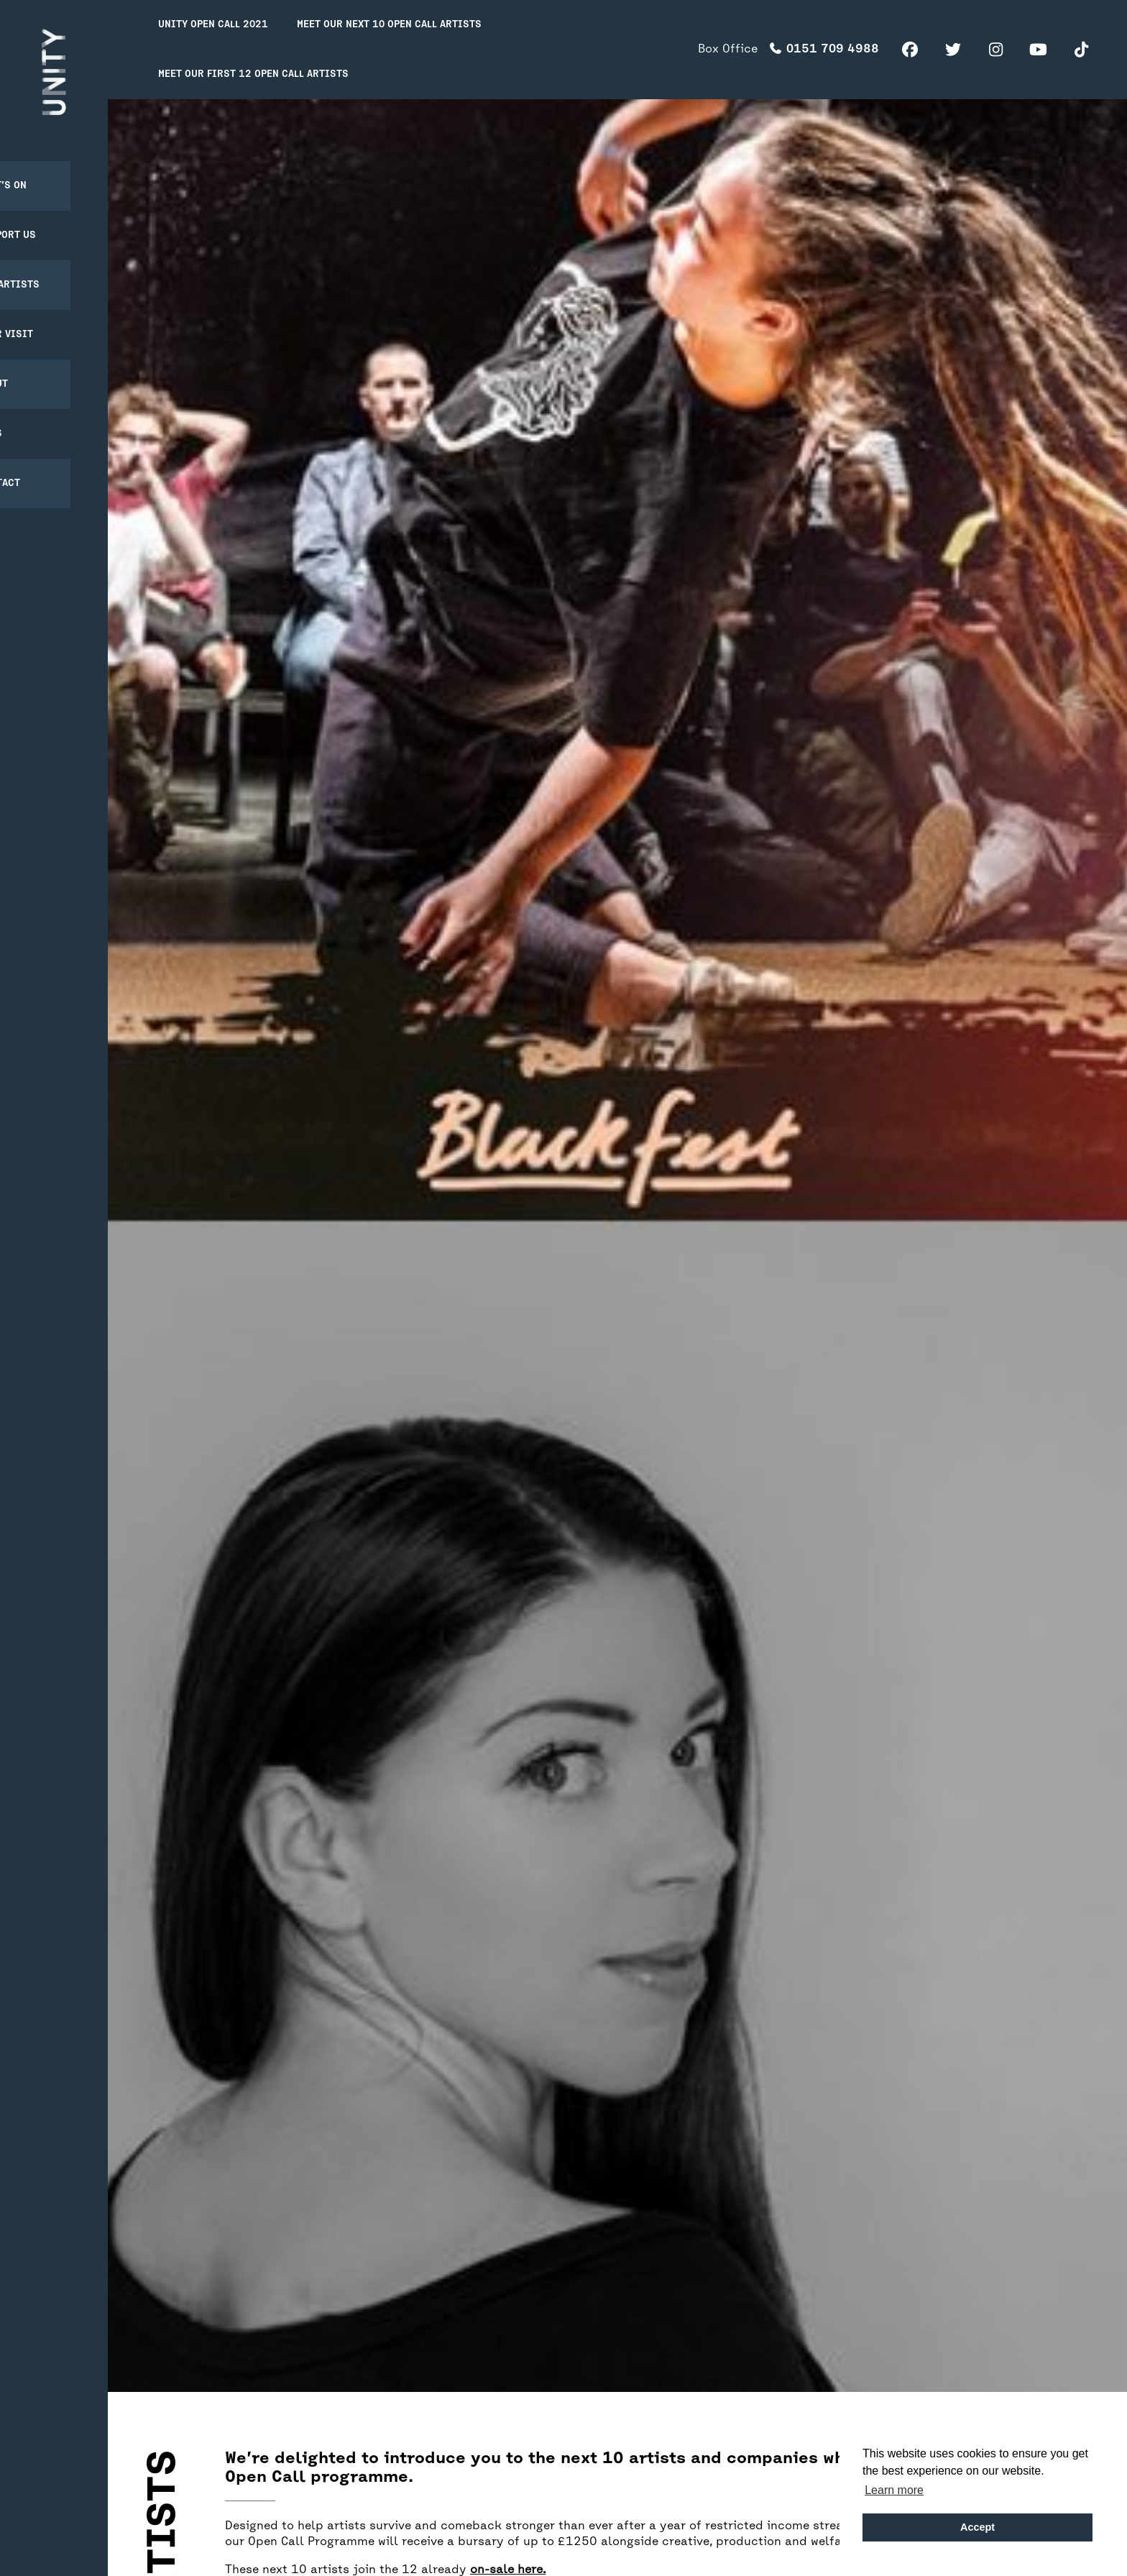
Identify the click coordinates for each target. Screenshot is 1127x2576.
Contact (36, 466)
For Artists (45, 267)
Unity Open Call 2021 (213, 24)
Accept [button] (977, 2527)
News (27, 416)
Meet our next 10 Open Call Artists (389, 24)
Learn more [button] (894, 2490)
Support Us (43, 218)
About (29, 367)
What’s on (39, 168)
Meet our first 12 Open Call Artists (253, 74)
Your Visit (42, 317)
